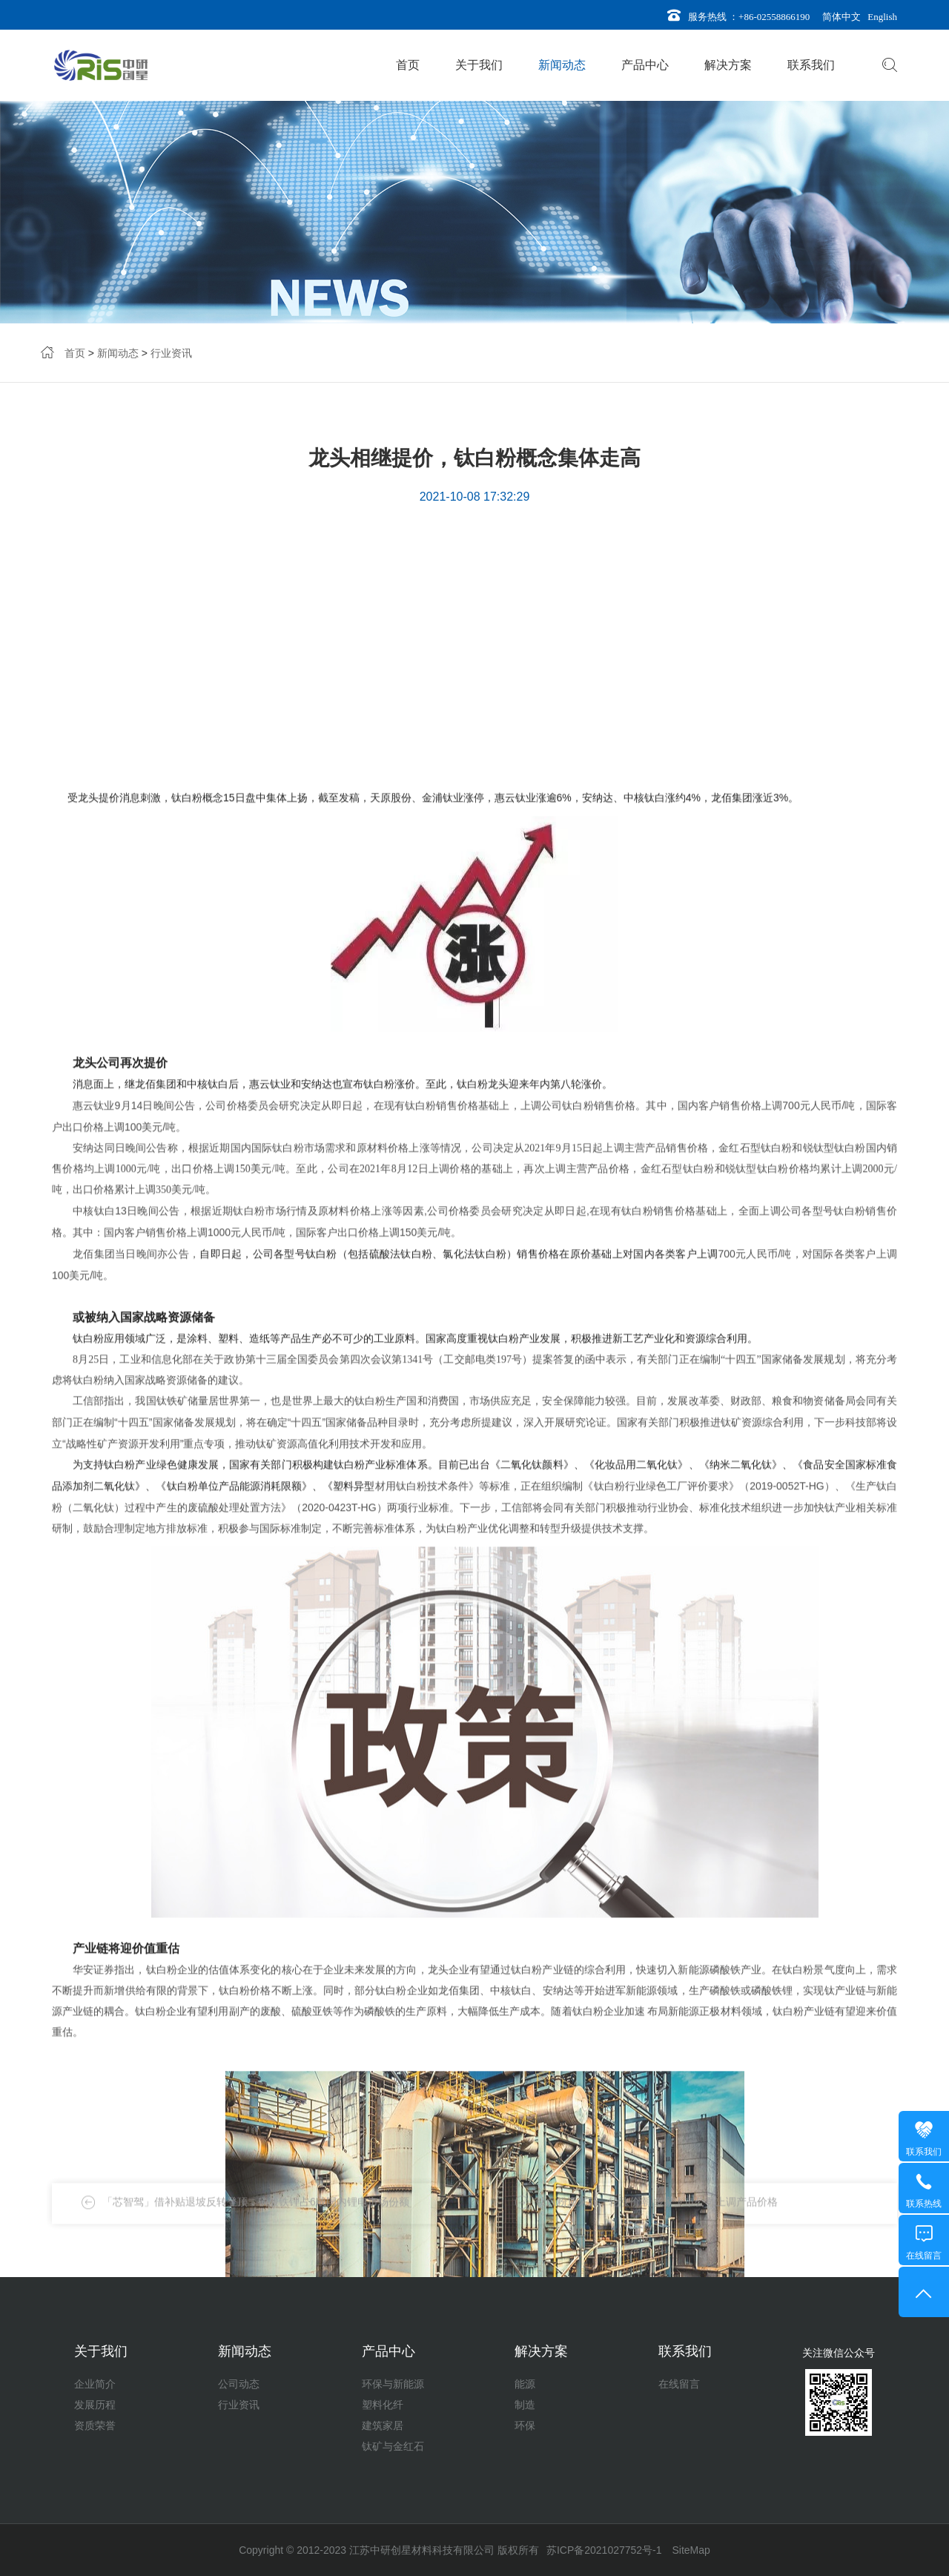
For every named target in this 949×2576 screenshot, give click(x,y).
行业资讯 (171, 354)
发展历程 (95, 2405)
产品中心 (645, 65)
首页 (408, 65)
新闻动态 (562, 65)
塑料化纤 (382, 2405)
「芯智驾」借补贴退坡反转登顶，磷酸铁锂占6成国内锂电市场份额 (255, 2217)
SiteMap (691, 2550)
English (880, 16)
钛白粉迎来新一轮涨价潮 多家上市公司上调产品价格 (657, 2217)
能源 (525, 2384)
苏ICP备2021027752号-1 (604, 2550)
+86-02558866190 (774, 16)
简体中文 (839, 16)
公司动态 (238, 2384)
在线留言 (679, 2384)
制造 (525, 2405)
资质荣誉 (95, 2425)
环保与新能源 (393, 2384)
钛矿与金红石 (393, 2446)
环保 (525, 2425)
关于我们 (479, 65)
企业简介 (95, 2384)
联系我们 (811, 65)
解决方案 (728, 65)
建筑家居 (382, 2425)
